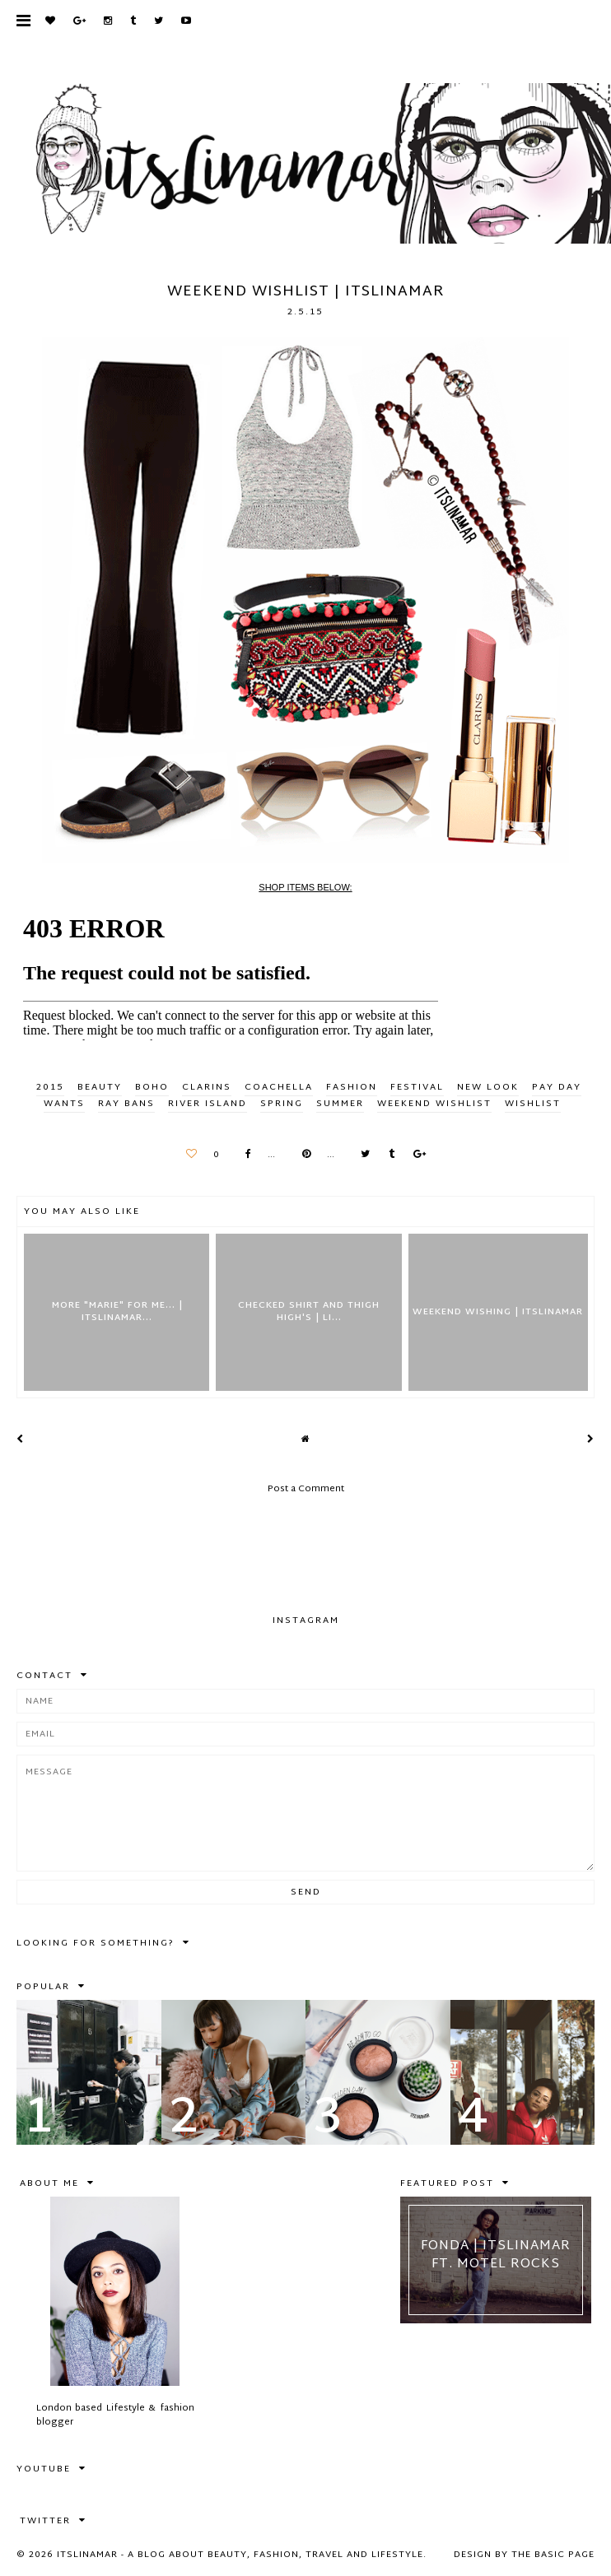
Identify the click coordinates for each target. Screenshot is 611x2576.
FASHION (351, 1087)
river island (207, 1103)
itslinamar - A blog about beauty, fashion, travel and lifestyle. (242, 2554)
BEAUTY (99, 1087)
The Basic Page (553, 2554)
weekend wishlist (434, 1103)
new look (488, 1087)
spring (281, 1103)
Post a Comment (306, 1489)
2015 (50, 1087)
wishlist (533, 1103)
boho (152, 1087)
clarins (206, 1087)
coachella (279, 1087)
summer (340, 1103)
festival (417, 1087)
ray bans (126, 1103)
